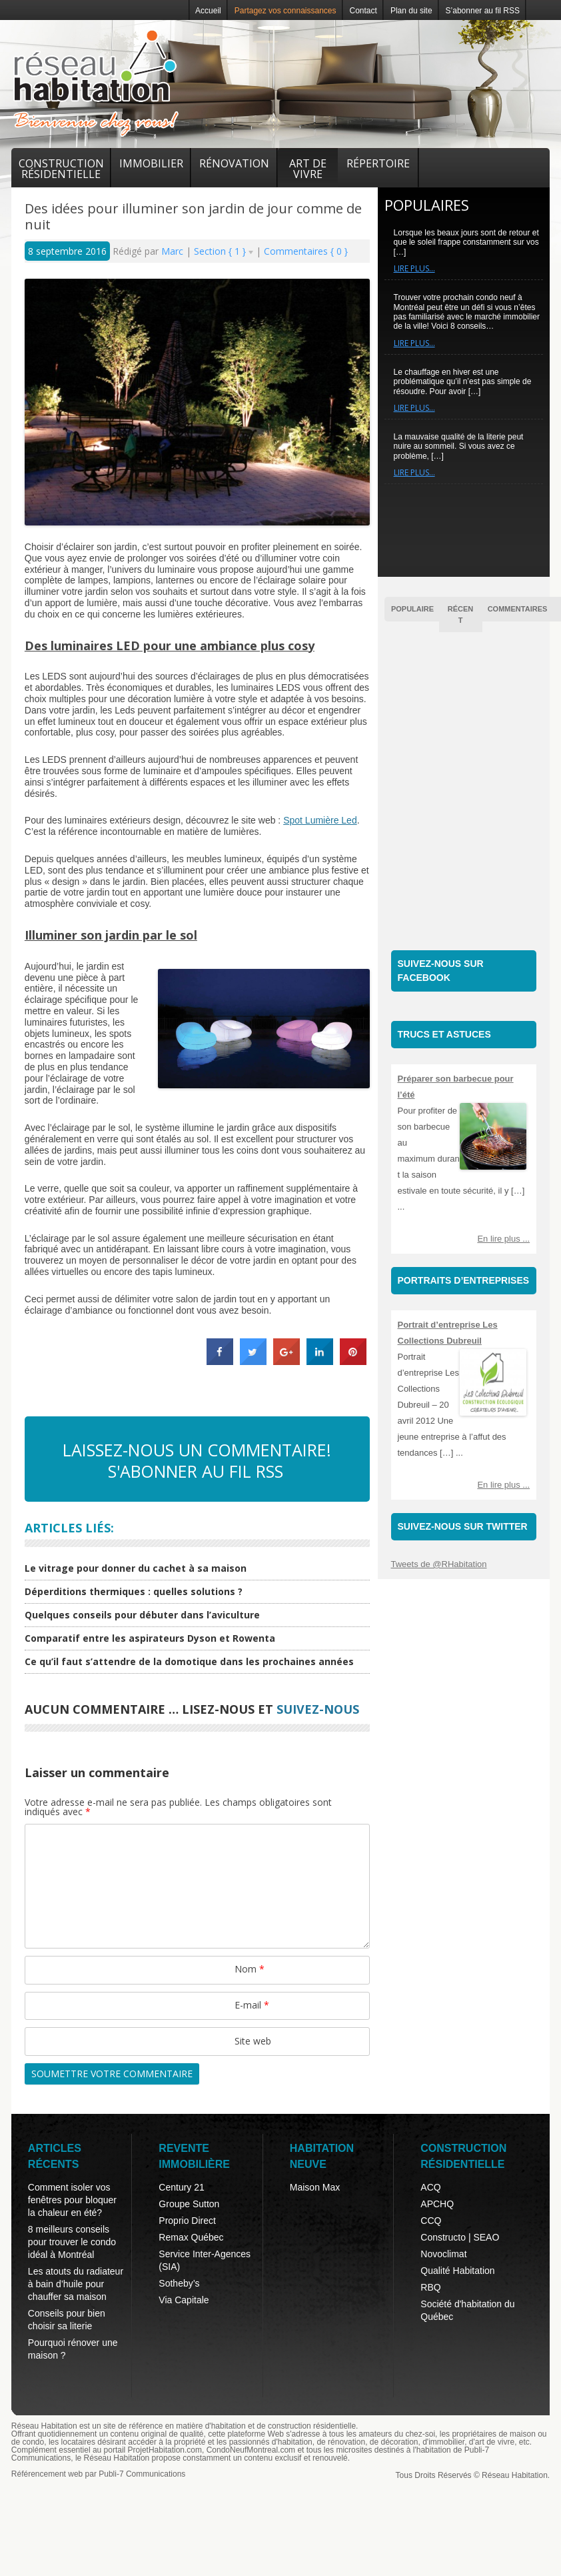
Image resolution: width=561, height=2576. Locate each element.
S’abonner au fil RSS (483, 10)
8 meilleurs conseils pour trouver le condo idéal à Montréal (72, 2242)
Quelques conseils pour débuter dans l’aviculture (142, 1614)
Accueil (208, 10)
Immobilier (151, 163)
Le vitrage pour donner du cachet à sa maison (136, 1568)
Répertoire (378, 163)
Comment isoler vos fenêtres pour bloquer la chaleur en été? (72, 2200)
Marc (173, 251)
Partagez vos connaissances (285, 10)
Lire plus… (414, 268)
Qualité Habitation (457, 2270)
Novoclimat (443, 2254)
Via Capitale (184, 2300)
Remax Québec (191, 2237)
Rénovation (234, 163)
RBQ (430, 2287)
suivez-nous (318, 1709)
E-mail (252, 2005)
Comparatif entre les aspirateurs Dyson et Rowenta (150, 1638)
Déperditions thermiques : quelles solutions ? (134, 1591)
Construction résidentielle (61, 168)
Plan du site (411, 10)
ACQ (430, 2187)
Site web (253, 2041)
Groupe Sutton (189, 2204)
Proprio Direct (187, 2220)
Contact (363, 10)
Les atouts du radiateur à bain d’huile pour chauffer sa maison (75, 2284)
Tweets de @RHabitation (439, 1564)
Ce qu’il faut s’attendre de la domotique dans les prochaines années (189, 1661)
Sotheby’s (179, 2283)
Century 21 (181, 2187)
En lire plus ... (503, 1239)
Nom (250, 1969)
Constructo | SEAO (459, 2237)
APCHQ (437, 2204)
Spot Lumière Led (320, 820)
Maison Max (315, 2187)
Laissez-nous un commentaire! (197, 1449)
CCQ (430, 2220)
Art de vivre (307, 168)
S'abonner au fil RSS (195, 1471)
